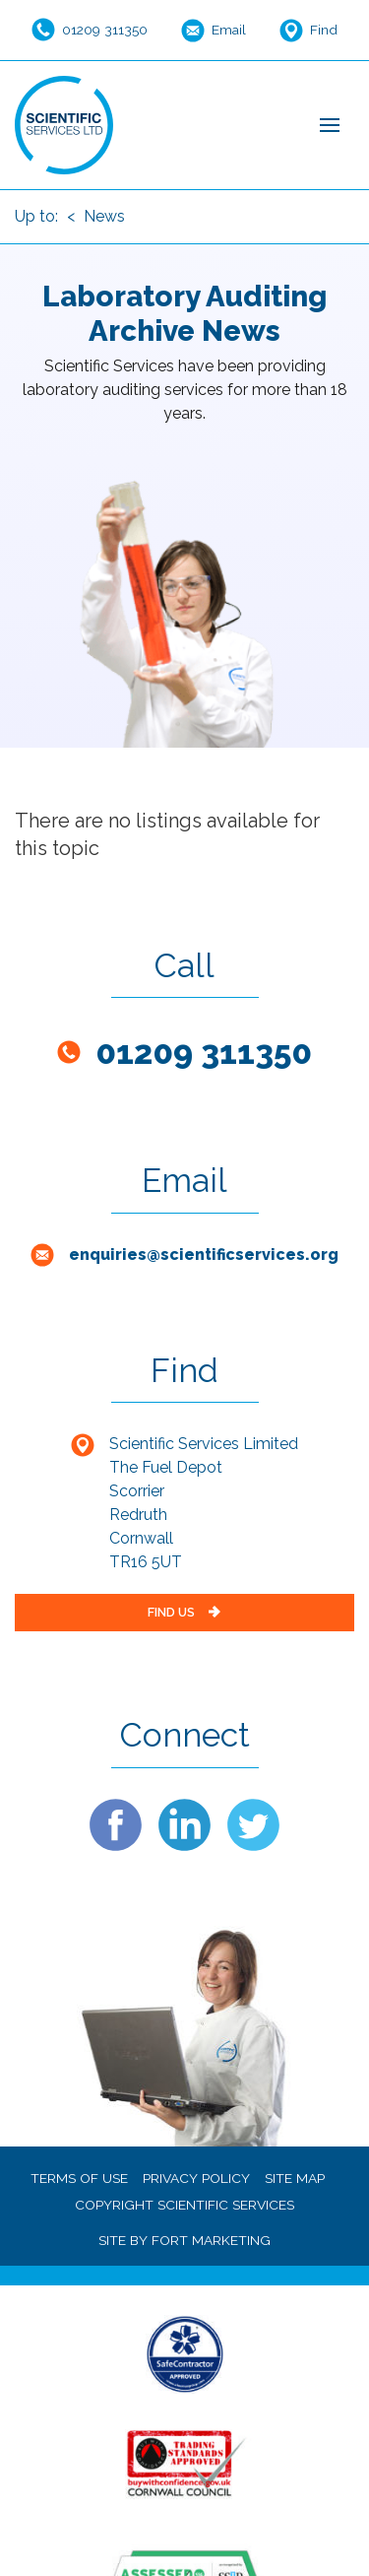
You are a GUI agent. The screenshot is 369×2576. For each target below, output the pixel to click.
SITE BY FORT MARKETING (184, 2240)
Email (229, 29)
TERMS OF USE (79, 2178)
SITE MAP (295, 2178)
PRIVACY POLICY (196, 2178)
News (104, 216)
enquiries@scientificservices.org (203, 1254)
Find (324, 29)
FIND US (185, 1612)
